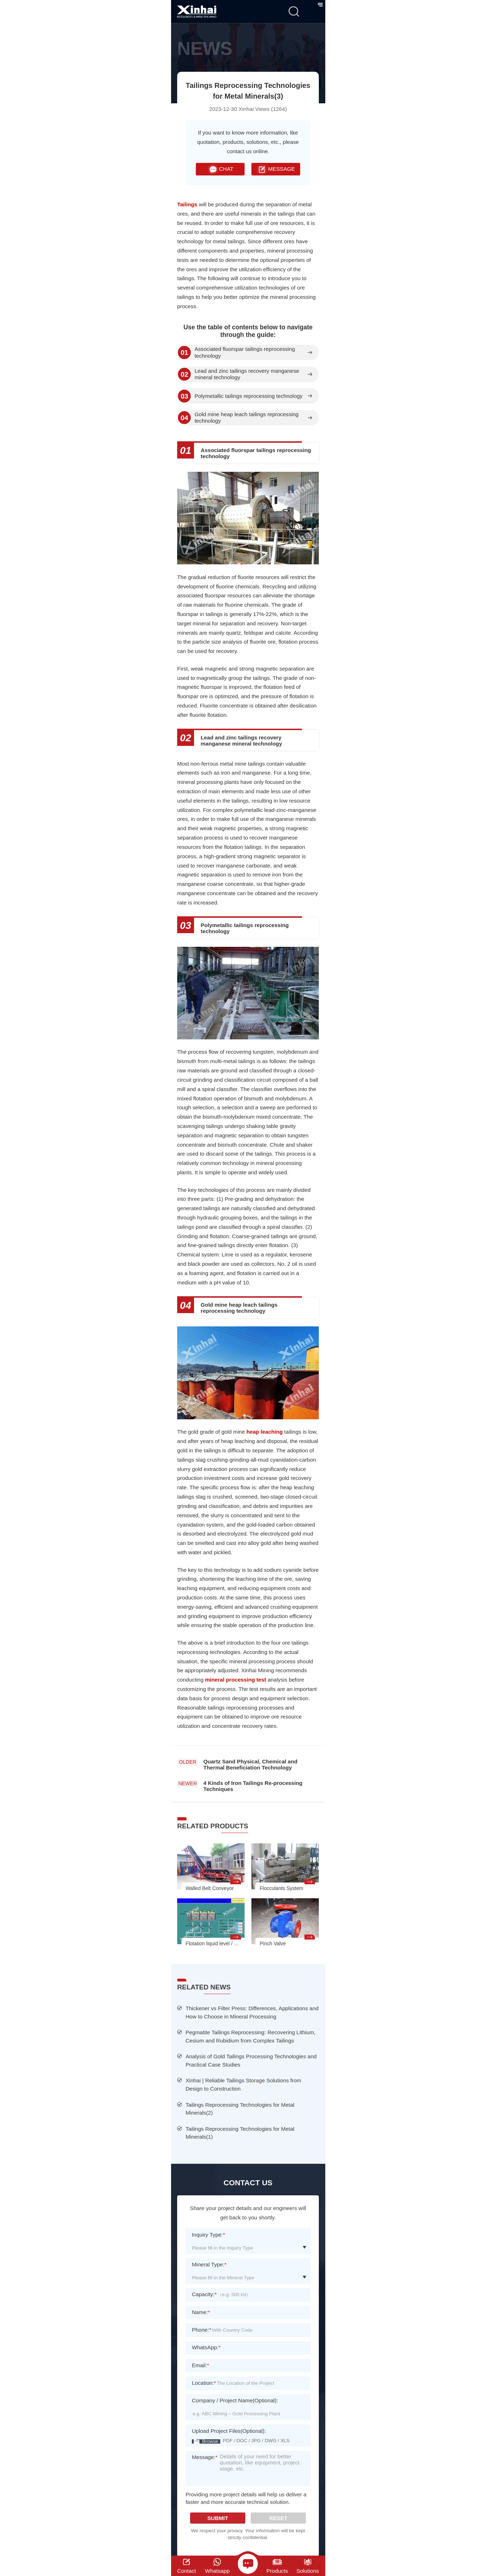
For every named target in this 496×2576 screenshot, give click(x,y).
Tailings (187, 204)
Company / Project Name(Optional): (235, 2400)
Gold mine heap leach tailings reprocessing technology (246, 417)
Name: (201, 2312)
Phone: (201, 2330)
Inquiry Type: (208, 2235)
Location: (204, 2383)
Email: (200, 2365)
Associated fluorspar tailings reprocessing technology (244, 352)
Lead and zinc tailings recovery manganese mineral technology (246, 374)
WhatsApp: (206, 2347)
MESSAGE (275, 169)
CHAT (220, 169)
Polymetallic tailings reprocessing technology (248, 396)
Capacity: (204, 2294)
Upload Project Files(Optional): (229, 2431)
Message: (205, 2462)
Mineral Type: (209, 2264)
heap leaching (264, 1432)
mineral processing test (236, 1680)
